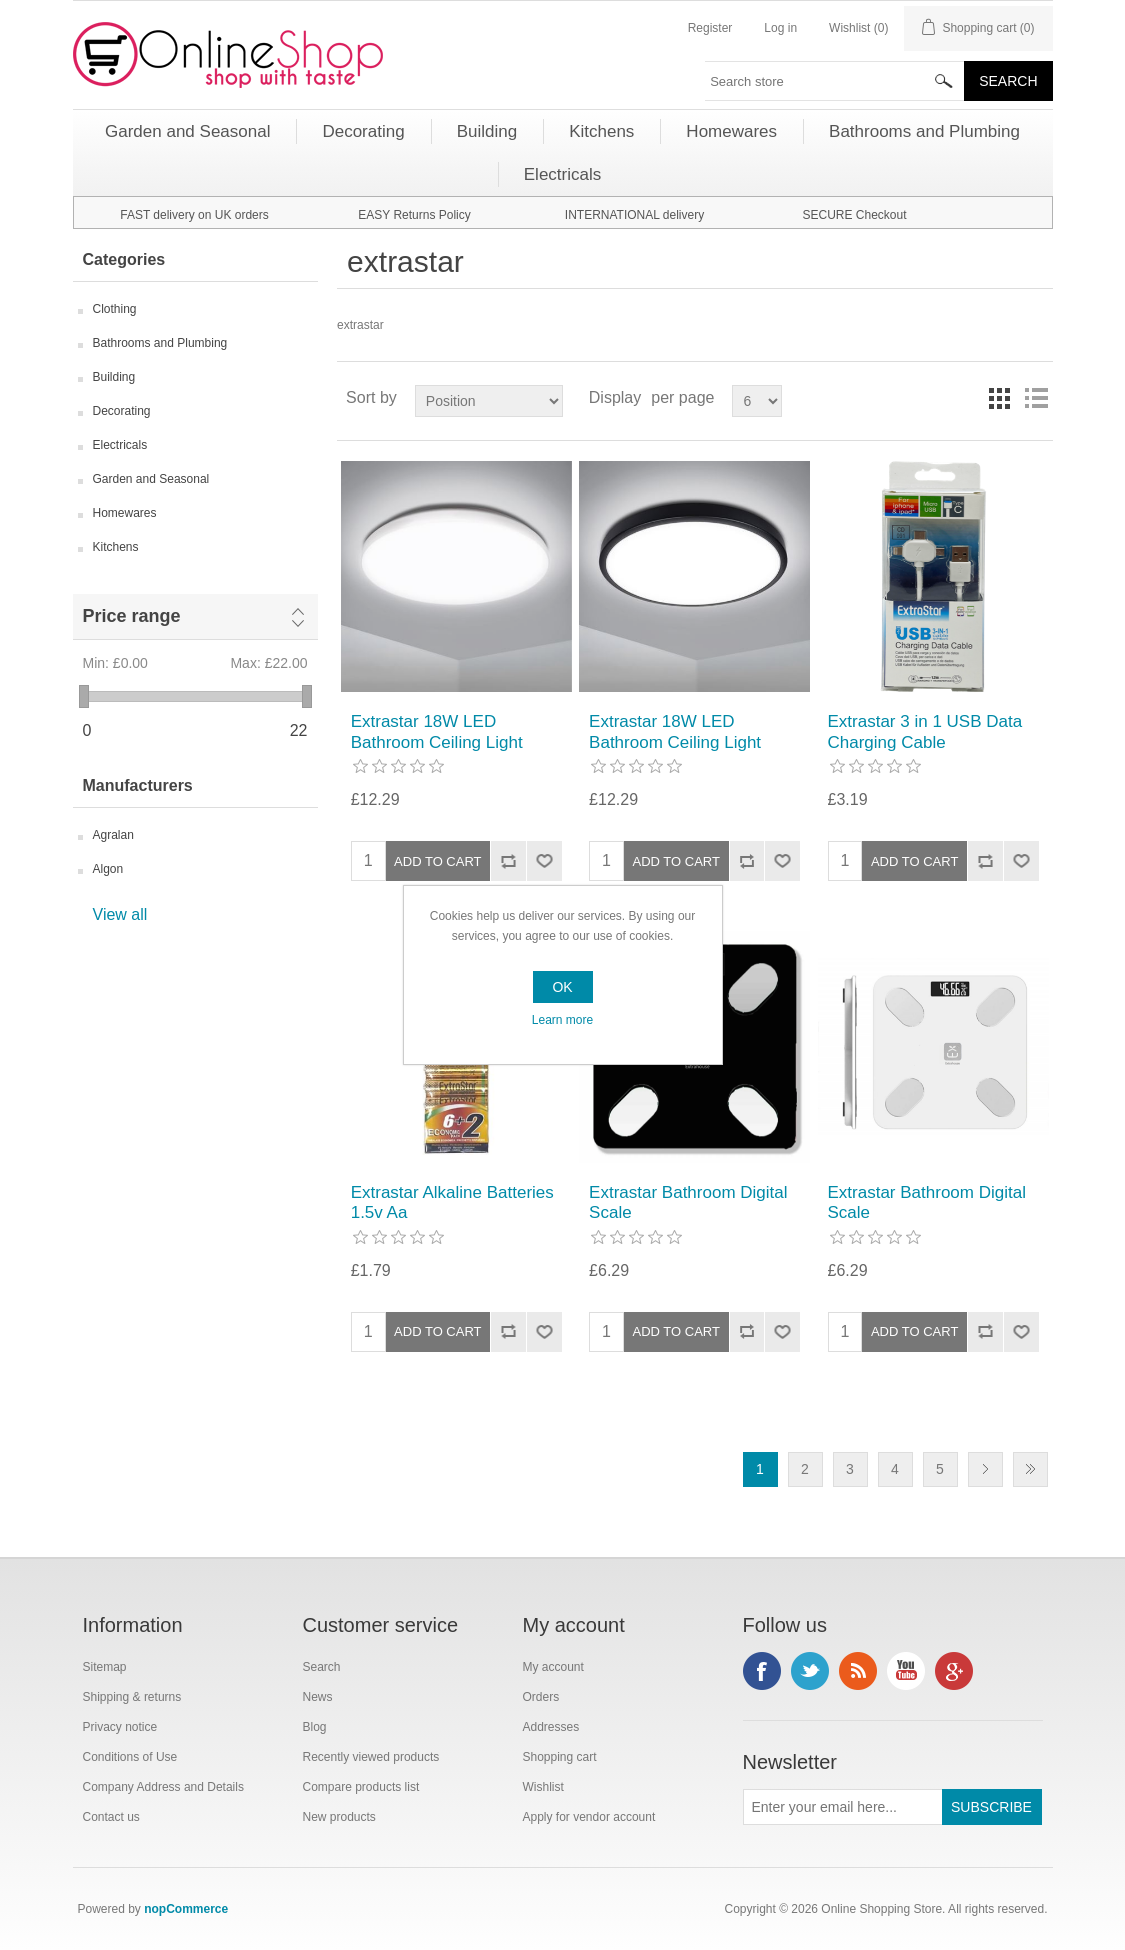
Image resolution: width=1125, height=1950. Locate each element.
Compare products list (361, 1787)
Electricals (120, 445)
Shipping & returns (132, 1697)
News (318, 1697)
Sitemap (105, 1667)
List (1036, 398)
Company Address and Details (163, 1787)
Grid (1000, 398)
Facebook (762, 1671)
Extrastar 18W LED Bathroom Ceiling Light (437, 731)
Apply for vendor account (589, 1817)
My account (553, 1667)
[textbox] (835, 81)
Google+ (954, 1671)
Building (114, 377)
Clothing (115, 309)
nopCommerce (186, 1909)
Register (710, 28)
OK (562, 987)
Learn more (562, 1020)
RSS (858, 1671)
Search (322, 1667)
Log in (780, 28)
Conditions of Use (130, 1757)
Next (985, 1469)
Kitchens (116, 547)
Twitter (810, 1671)
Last (1030, 1469)
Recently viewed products (371, 1757)
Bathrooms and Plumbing (160, 343)
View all (120, 914)
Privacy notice (120, 1727)
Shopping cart (560, 1757)
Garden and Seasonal (151, 479)
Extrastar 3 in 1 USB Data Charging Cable (925, 731)
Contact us (111, 1817)
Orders (541, 1697)
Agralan (113, 835)
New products (339, 1817)
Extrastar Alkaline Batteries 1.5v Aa (452, 1202)
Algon (108, 869)
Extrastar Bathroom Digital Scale (688, 1202)
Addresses (551, 1727)
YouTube (906, 1671)
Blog (315, 1727)
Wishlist (543, 1787)
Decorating (122, 411)
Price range (132, 616)
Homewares (125, 513)
